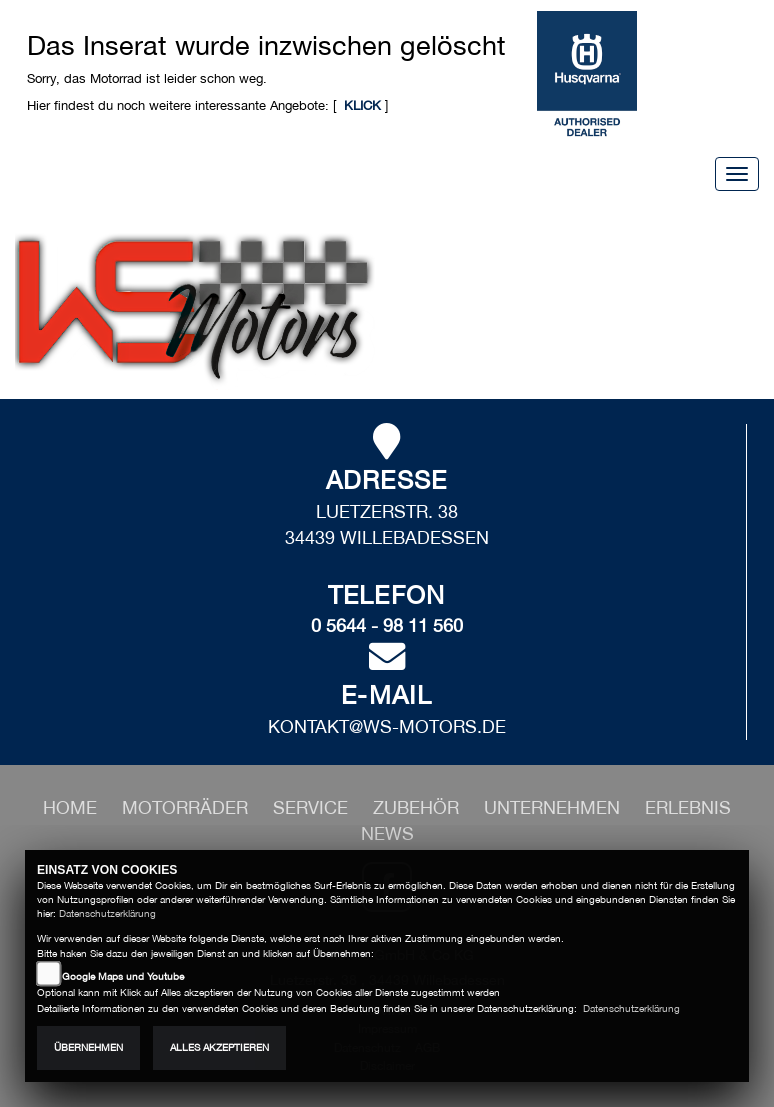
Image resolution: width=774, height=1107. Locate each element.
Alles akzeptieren (219, 1047)
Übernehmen (88, 1047)
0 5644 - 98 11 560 (387, 625)
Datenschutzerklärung (107, 913)
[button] (187, 807)
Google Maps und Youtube (123, 976)
